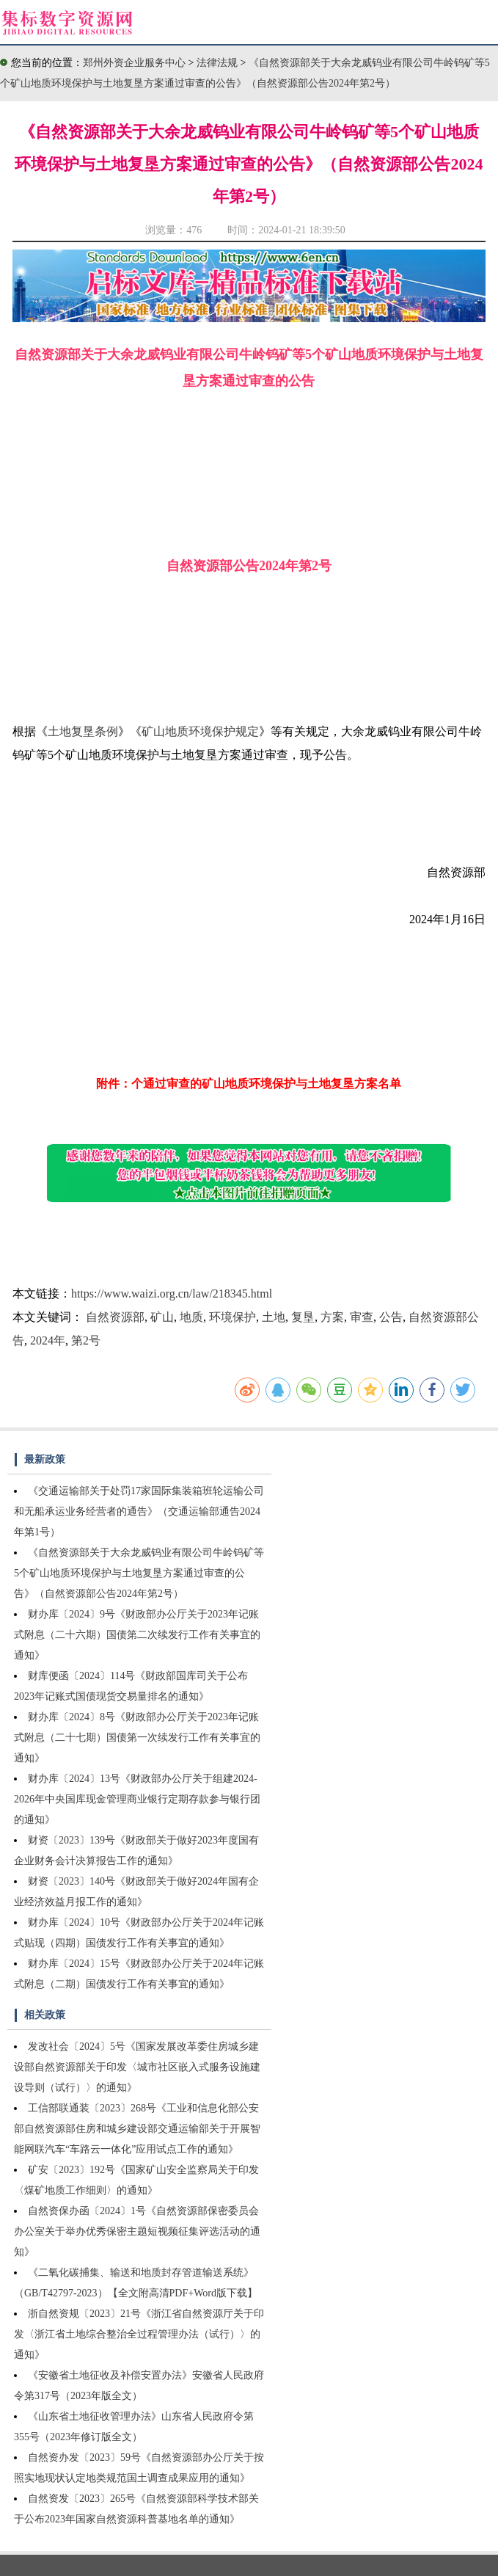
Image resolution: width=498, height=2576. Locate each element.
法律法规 (219, 62)
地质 (191, 1317)
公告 (391, 1317)
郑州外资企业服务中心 (134, 62)
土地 (273, 1317)
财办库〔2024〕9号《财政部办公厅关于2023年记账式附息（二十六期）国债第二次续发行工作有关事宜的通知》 (137, 1635)
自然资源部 (115, 1317)
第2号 (85, 1340)
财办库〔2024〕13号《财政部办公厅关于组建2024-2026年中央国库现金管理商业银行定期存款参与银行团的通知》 (137, 1799)
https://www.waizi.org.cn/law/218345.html (171, 1293)
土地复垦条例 (83, 731)
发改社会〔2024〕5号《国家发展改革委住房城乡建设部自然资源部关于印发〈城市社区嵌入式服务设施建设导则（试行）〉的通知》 (137, 2067)
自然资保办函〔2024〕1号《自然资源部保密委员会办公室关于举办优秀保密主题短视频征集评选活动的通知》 (137, 2231)
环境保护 (232, 1317)
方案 (332, 1317)
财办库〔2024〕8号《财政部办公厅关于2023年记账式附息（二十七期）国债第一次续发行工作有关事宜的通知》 (137, 1737)
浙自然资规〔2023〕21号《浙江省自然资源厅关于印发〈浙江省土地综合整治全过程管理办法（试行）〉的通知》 (139, 2334)
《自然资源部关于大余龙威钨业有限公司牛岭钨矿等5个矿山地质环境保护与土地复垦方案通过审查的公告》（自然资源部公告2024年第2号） (139, 1573)
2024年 (47, 1340)
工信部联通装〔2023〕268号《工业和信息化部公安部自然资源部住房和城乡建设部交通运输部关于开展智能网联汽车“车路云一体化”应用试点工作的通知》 (137, 2129)
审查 (361, 1317)
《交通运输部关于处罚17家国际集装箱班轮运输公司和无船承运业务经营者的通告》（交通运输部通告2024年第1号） (139, 1511)
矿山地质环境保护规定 (200, 731)
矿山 (162, 1317)
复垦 (303, 1317)
